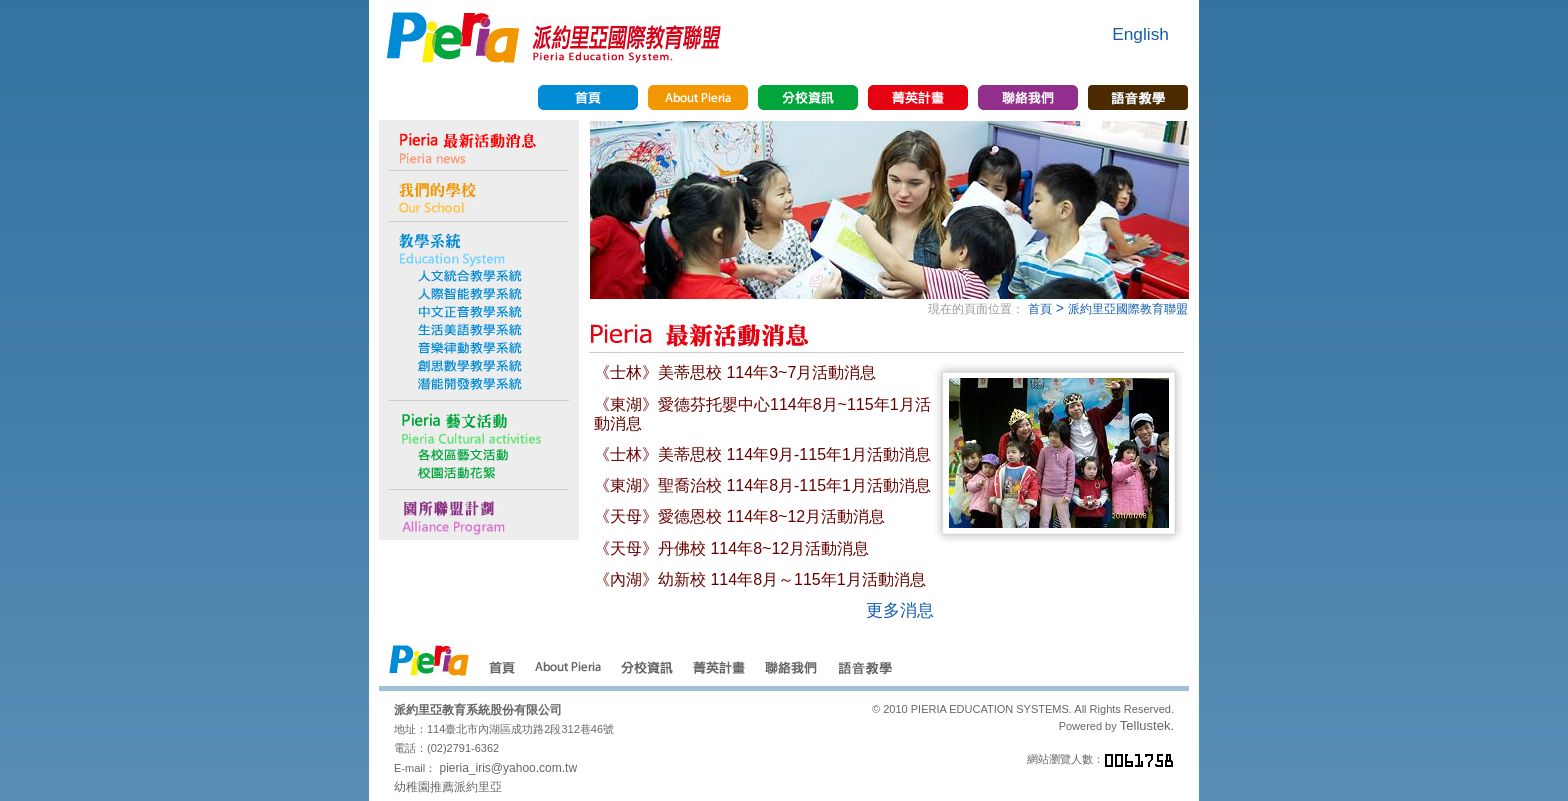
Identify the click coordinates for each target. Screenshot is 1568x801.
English (1140, 34)
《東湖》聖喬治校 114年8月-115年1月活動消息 (762, 485)
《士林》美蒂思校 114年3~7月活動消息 (735, 372)
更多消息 (900, 610)
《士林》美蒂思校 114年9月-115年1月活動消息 (762, 454)
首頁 (1040, 309)
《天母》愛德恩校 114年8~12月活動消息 (739, 516)
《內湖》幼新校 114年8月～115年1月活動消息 (760, 579)
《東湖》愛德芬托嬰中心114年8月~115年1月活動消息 (762, 414)
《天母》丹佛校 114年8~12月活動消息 (731, 548)
